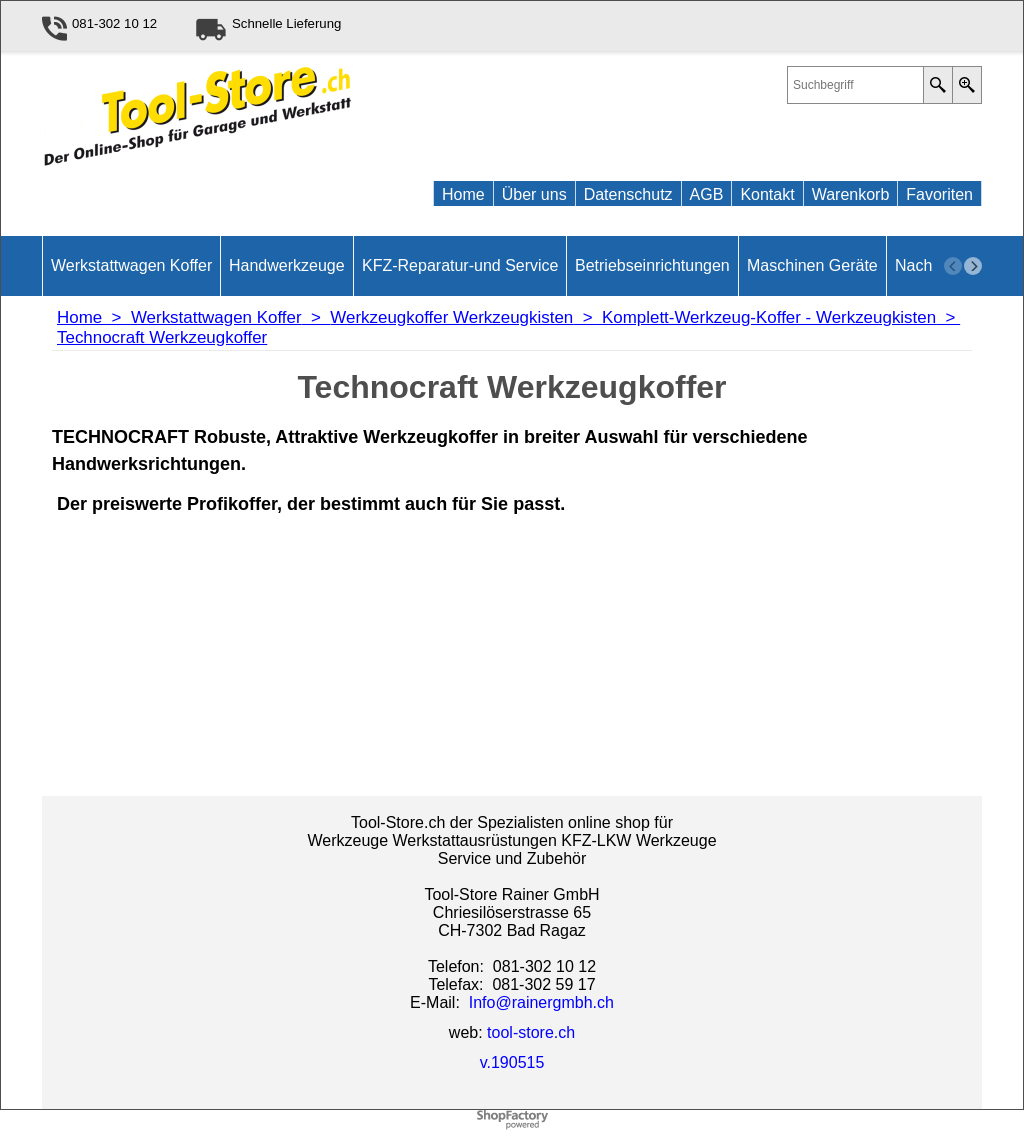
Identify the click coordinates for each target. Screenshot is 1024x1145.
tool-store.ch (531, 1032)
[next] (973, 266)
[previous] (953, 266)
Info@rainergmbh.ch (541, 1002)
